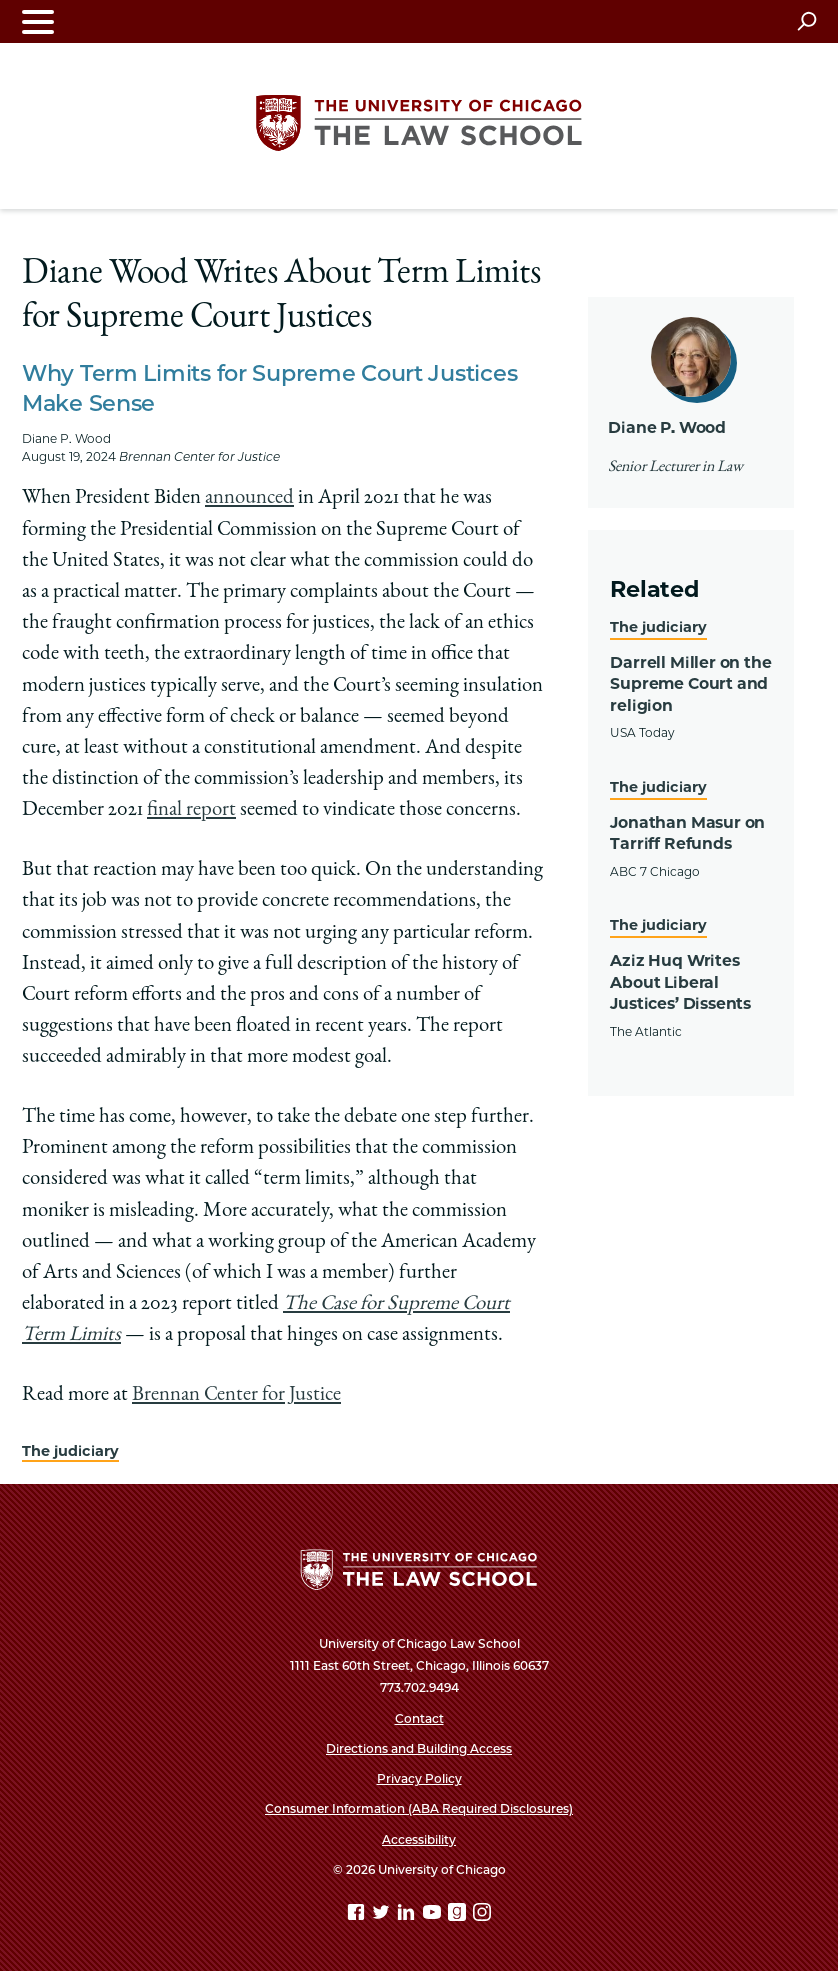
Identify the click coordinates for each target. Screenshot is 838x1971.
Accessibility (419, 1839)
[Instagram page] (482, 1915)
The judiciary (70, 1451)
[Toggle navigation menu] (38, 21)
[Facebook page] (358, 1915)
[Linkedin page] (408, 1915)
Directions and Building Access (419, 1748)
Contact (419, 1718)
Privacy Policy (419, 1778)
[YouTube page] (434, 1915)
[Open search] (806, 21)
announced (249, 498)
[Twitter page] (383, 1915)
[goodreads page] (459, 1915)
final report (191, 810)
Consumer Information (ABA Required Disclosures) (419, 1808)
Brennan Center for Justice (236, 1395)
